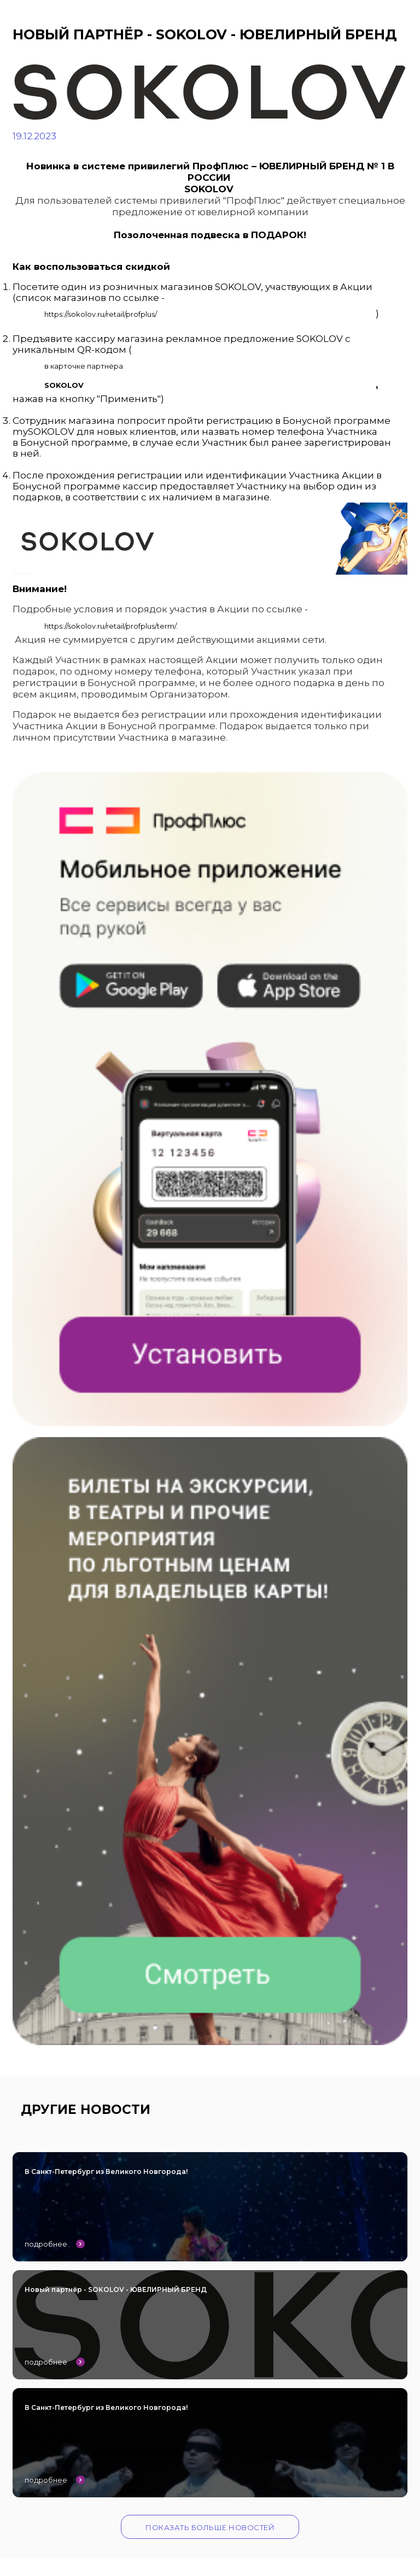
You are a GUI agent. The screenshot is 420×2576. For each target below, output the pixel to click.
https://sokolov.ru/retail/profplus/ (100, 314)
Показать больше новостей (210, 2527)
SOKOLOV (64, 385)
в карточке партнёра (83, 366)
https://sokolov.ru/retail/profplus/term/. (111, 626)
